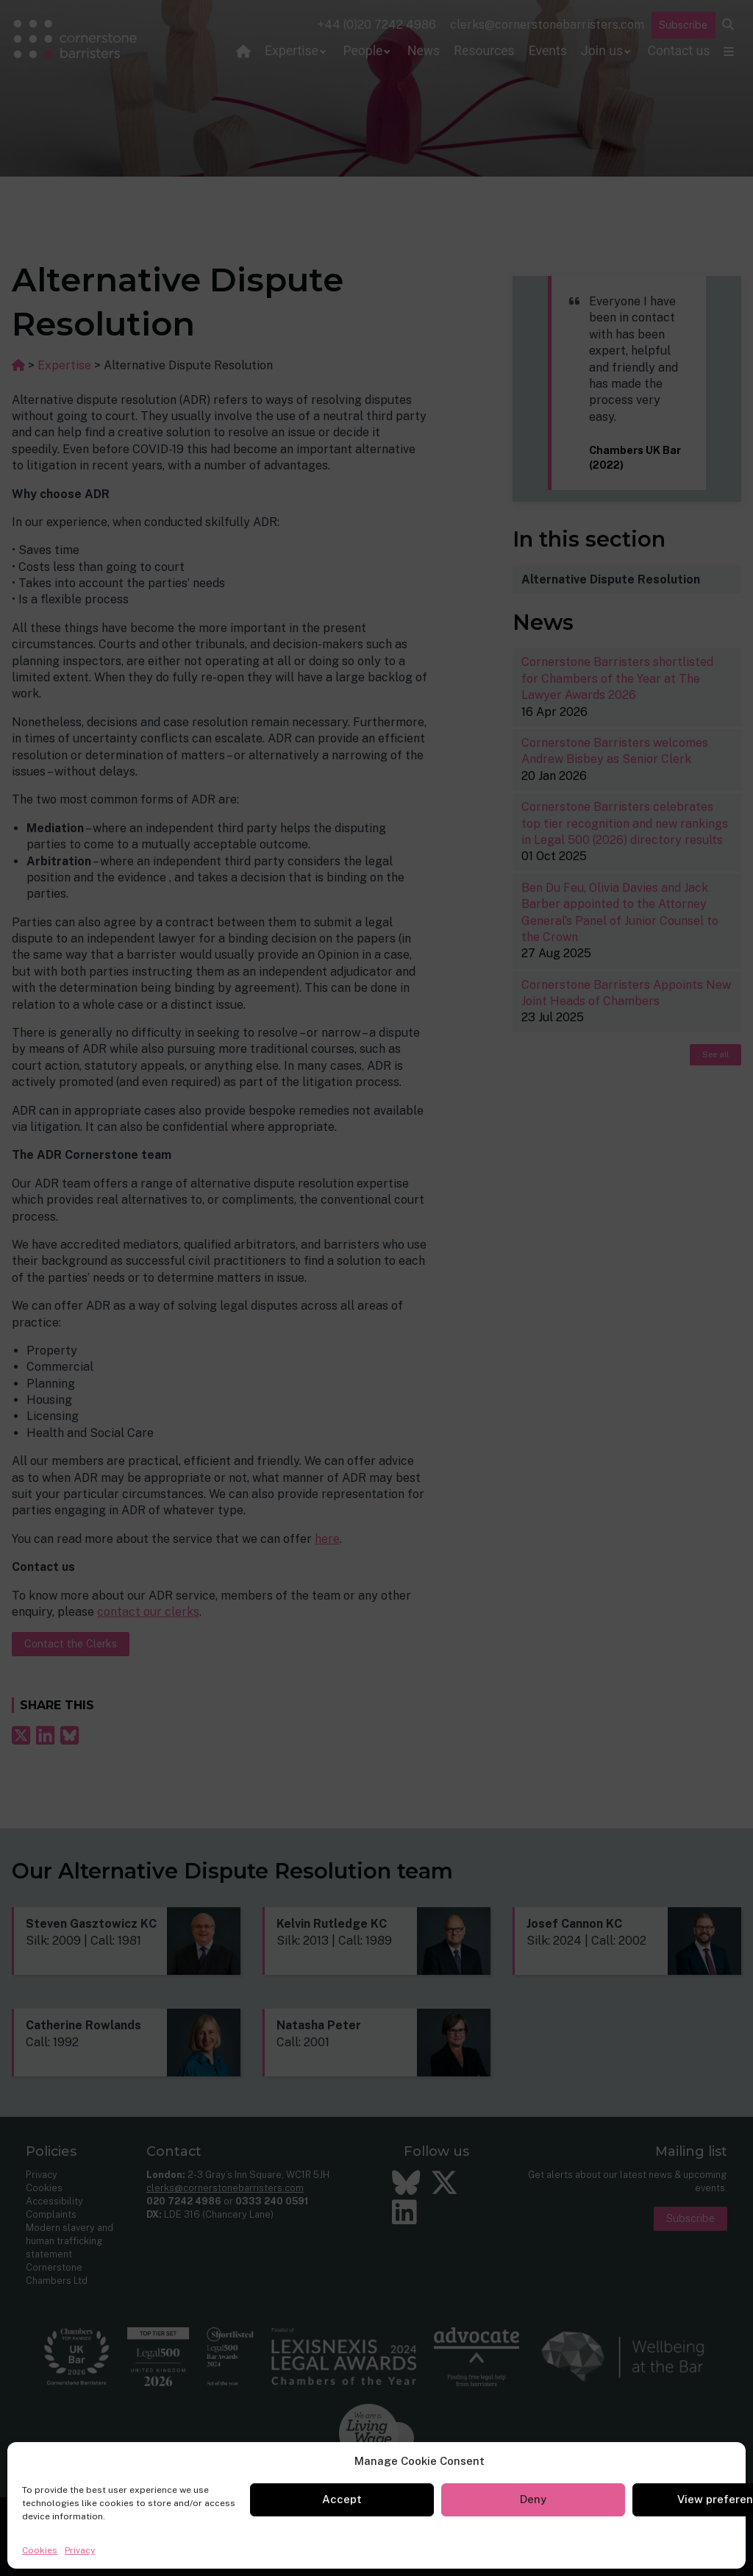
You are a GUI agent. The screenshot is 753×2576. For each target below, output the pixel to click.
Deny (533, 2499)
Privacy (80, 2550)
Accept (342, 2499)
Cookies (39, 2550)
